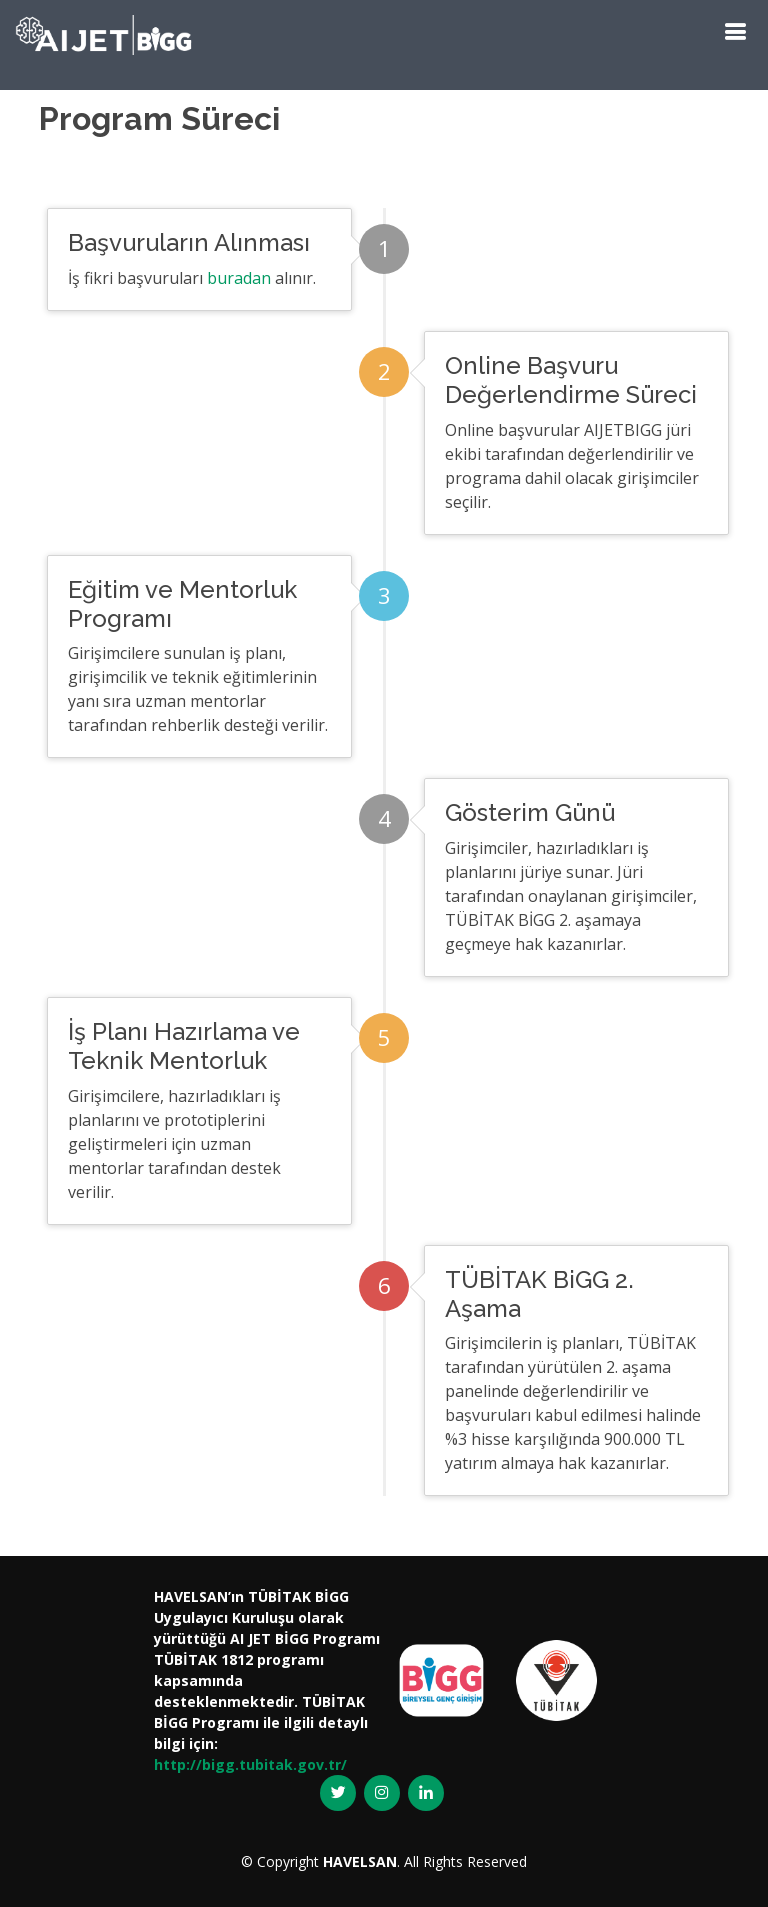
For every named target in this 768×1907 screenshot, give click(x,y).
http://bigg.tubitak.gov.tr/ (250, 1764)
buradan (239, 278)
